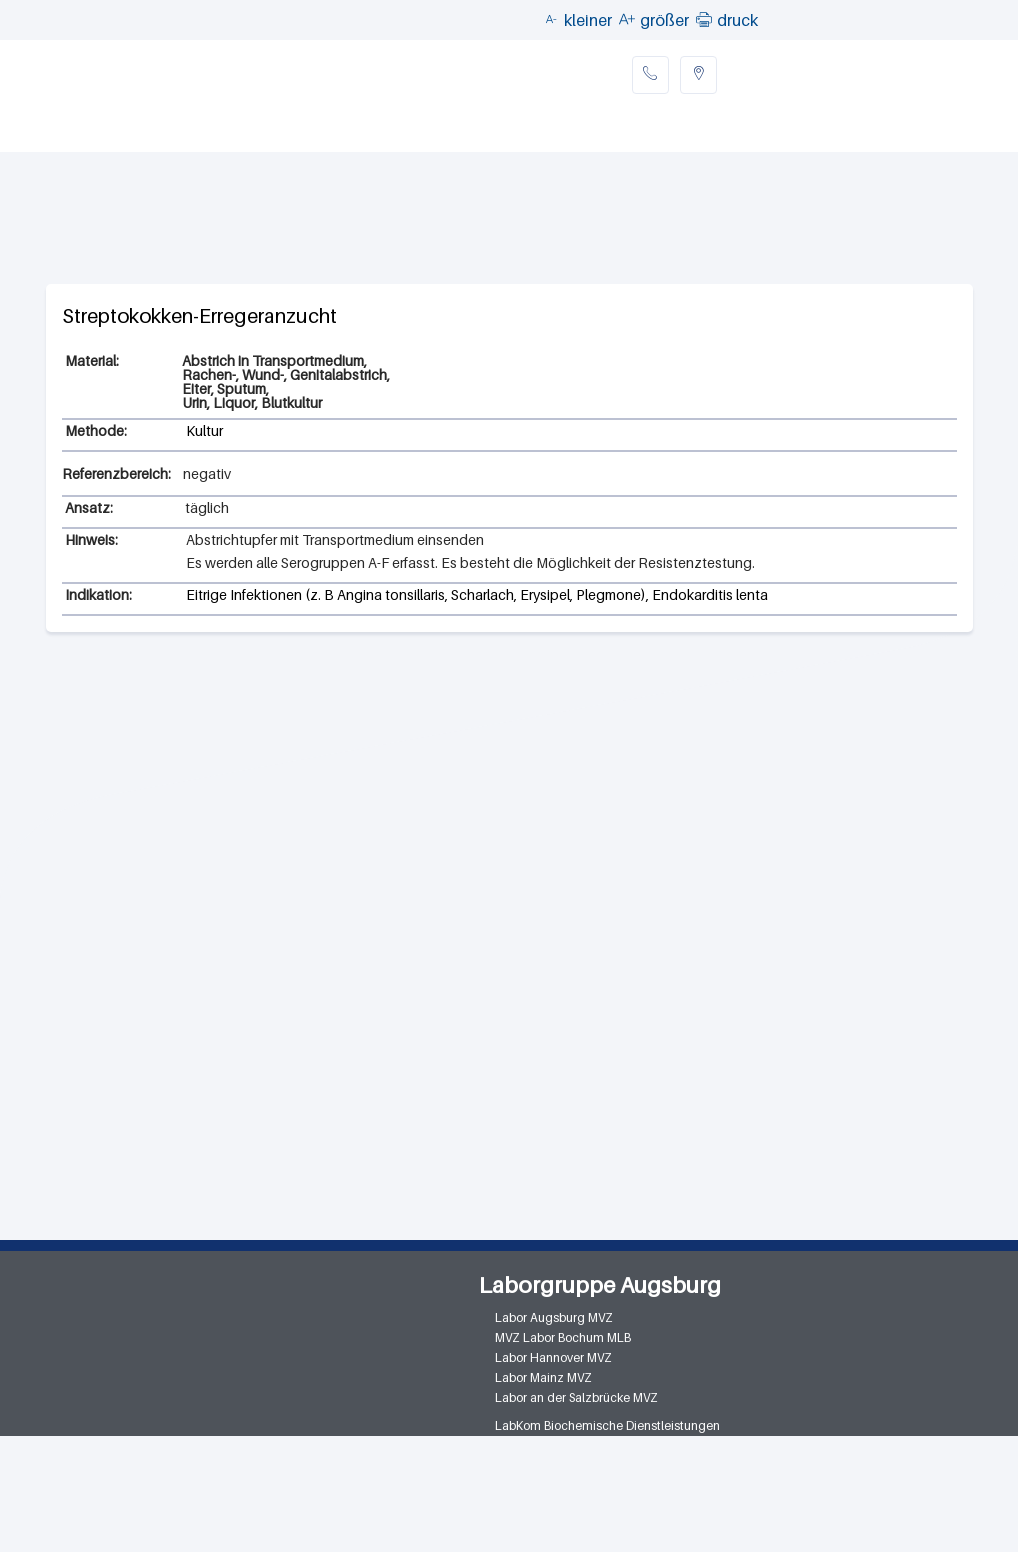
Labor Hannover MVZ (553, 1357)
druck (737, 20)
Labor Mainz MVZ (543, 1377)
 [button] (704, 19)
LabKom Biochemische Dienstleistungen (607, 1425)
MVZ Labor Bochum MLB (563, 1337)
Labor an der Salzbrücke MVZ (576, 1397)
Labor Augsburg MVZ (554, 1317)
